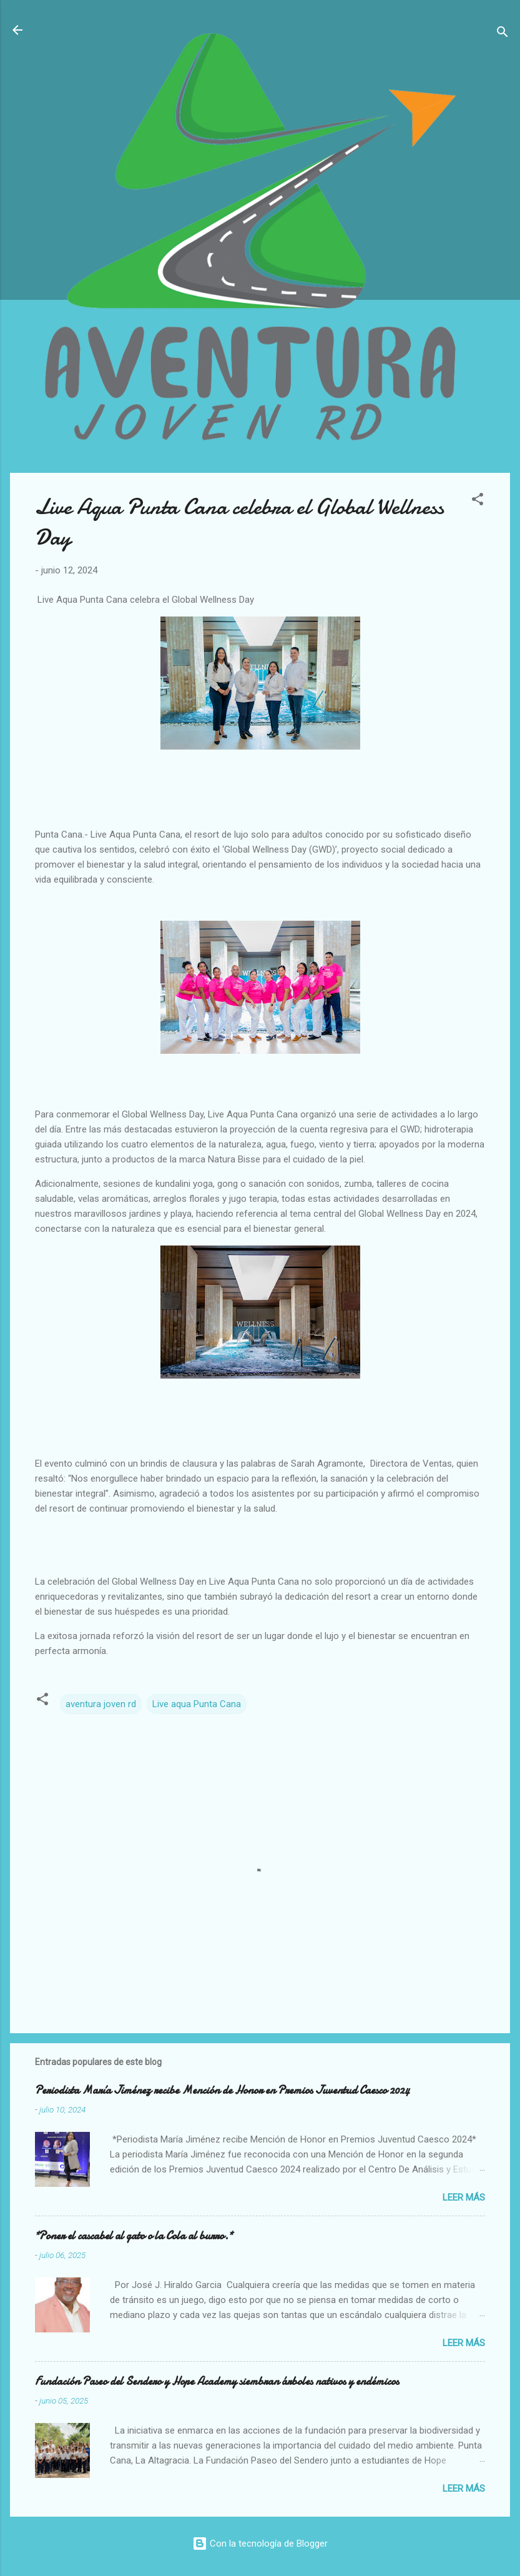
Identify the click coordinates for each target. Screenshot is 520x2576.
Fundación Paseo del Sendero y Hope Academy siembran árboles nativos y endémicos (217, 2381)
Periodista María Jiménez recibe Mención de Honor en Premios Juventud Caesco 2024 (222, 2090)
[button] (477, 501)
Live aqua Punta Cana (196, 1704)
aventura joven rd (101, 1704)
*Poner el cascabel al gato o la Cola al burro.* (133, 2236)
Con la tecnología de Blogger (260, 2543)
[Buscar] (502, 34)
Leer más (464, 2197)
